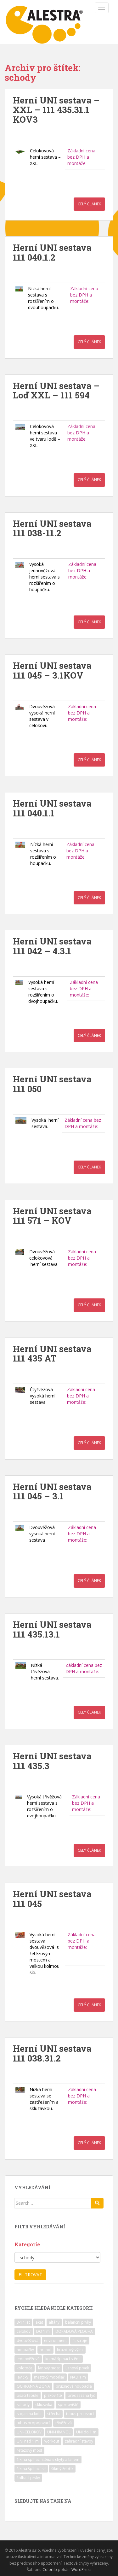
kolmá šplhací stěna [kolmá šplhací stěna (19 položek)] (63, 2358)
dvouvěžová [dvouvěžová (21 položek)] (27, 2340)
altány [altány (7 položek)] (54, 2322)
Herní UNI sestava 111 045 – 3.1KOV (52, 670)
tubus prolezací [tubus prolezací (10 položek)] (80, 2413)
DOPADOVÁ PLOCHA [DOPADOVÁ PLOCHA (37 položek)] (74, 2331)
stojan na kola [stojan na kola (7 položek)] (29, 2413)
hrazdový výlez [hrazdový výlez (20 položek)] (70, 2349)
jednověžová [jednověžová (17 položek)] (28, 2358)
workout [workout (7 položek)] (51, 2441)
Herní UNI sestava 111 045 (52, 1898)
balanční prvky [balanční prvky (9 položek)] (78, 2322)
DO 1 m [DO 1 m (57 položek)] (43, 2331)
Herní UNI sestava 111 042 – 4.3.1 (52, 946)
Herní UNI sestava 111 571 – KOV (52, 1215)
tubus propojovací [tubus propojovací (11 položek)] (33, 2423)
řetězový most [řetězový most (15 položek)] (29, 2450)
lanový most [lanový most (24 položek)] (49, 2368)
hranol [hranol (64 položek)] (45, 2349)
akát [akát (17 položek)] (39, 2322)
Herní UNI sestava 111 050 (52, 1084)
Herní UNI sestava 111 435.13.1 (52, 1629)
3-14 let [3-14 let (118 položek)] (23, 2322)
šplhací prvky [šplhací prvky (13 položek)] (28, 2477)
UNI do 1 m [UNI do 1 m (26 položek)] (86, 2432)
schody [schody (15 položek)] (23, 2404)
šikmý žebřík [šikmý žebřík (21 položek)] (62, 2468)
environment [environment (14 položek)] (55, 2340)
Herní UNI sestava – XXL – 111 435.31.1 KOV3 (56, 110)
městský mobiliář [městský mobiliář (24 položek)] (49, 2377)
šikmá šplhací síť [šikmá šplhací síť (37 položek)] (31, 2468)
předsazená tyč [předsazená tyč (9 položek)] (81, 2395)
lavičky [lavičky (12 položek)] (22, 2377)
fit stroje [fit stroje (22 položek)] (79, 2340)
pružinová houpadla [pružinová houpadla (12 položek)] (74, 2386)
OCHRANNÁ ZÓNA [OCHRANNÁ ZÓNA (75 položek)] (33, 2386)
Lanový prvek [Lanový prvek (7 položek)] (77, 2368)
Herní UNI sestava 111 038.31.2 (52, 2053)
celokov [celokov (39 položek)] (24, 2331)
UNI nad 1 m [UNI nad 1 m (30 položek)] (28, 2441)
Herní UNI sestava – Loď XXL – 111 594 (56, 390)
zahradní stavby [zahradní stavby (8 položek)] (79, 2441)
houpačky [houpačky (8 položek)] (25, 2349)
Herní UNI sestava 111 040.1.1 (52, 808)
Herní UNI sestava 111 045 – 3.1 (52, 1491)
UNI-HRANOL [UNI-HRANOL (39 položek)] (58, 2432)
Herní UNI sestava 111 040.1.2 (52, 252)
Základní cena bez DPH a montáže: (81, 157)
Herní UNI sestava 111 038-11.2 (52, 528)
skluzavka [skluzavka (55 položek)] (43, 2404)
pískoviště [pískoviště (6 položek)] (53, 2395)
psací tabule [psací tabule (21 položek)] (27, 2395)
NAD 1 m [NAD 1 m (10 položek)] (78, 2377)
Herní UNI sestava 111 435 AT (52, 1353)
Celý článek (89, 204)
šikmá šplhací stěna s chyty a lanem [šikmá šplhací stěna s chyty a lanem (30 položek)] (48, 2459)
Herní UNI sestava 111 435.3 (52, 1761)
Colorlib (49, 2569)
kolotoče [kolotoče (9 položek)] (24, 2368)
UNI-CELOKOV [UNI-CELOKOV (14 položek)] (29, 2432)
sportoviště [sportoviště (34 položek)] (68, 2404)
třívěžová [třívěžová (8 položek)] (63, 2423)
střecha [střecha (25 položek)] (53, 2413)
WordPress (81, 2569)
